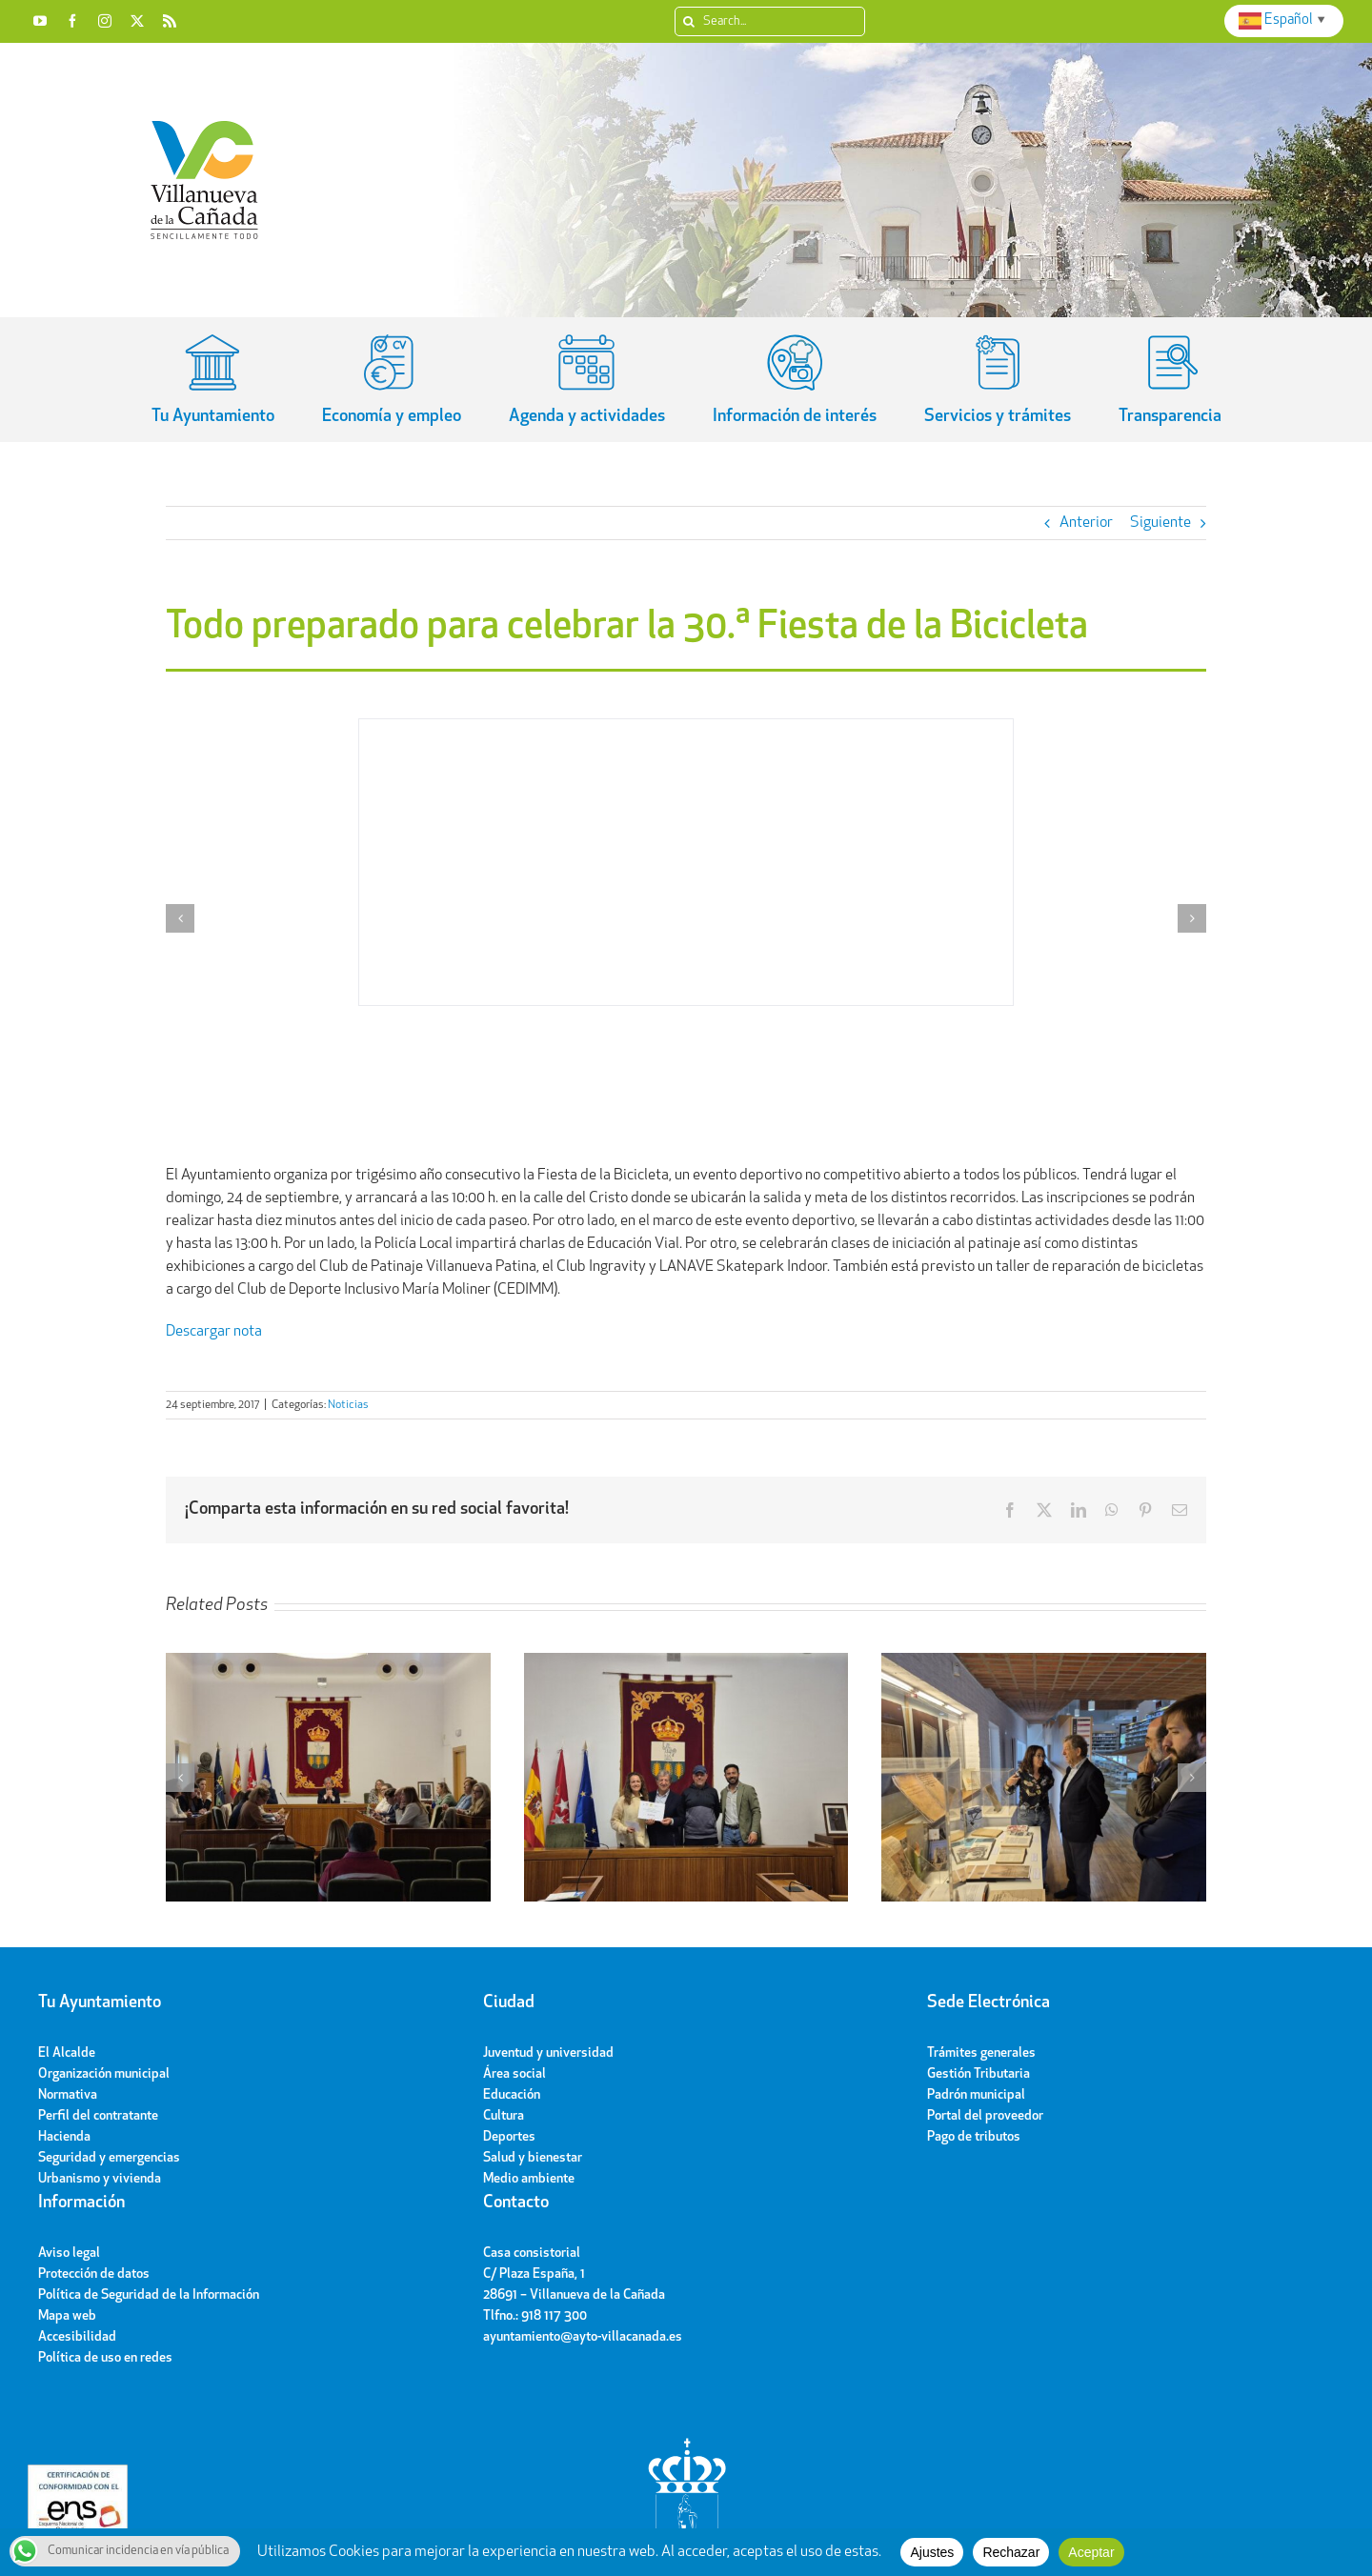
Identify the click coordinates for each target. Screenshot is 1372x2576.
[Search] (689, 21)
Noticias (348, 1405)
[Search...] (770, 21)
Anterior (1086, 523)
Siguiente (1160, 523)
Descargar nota (214, 1331)
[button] (180, 918)
